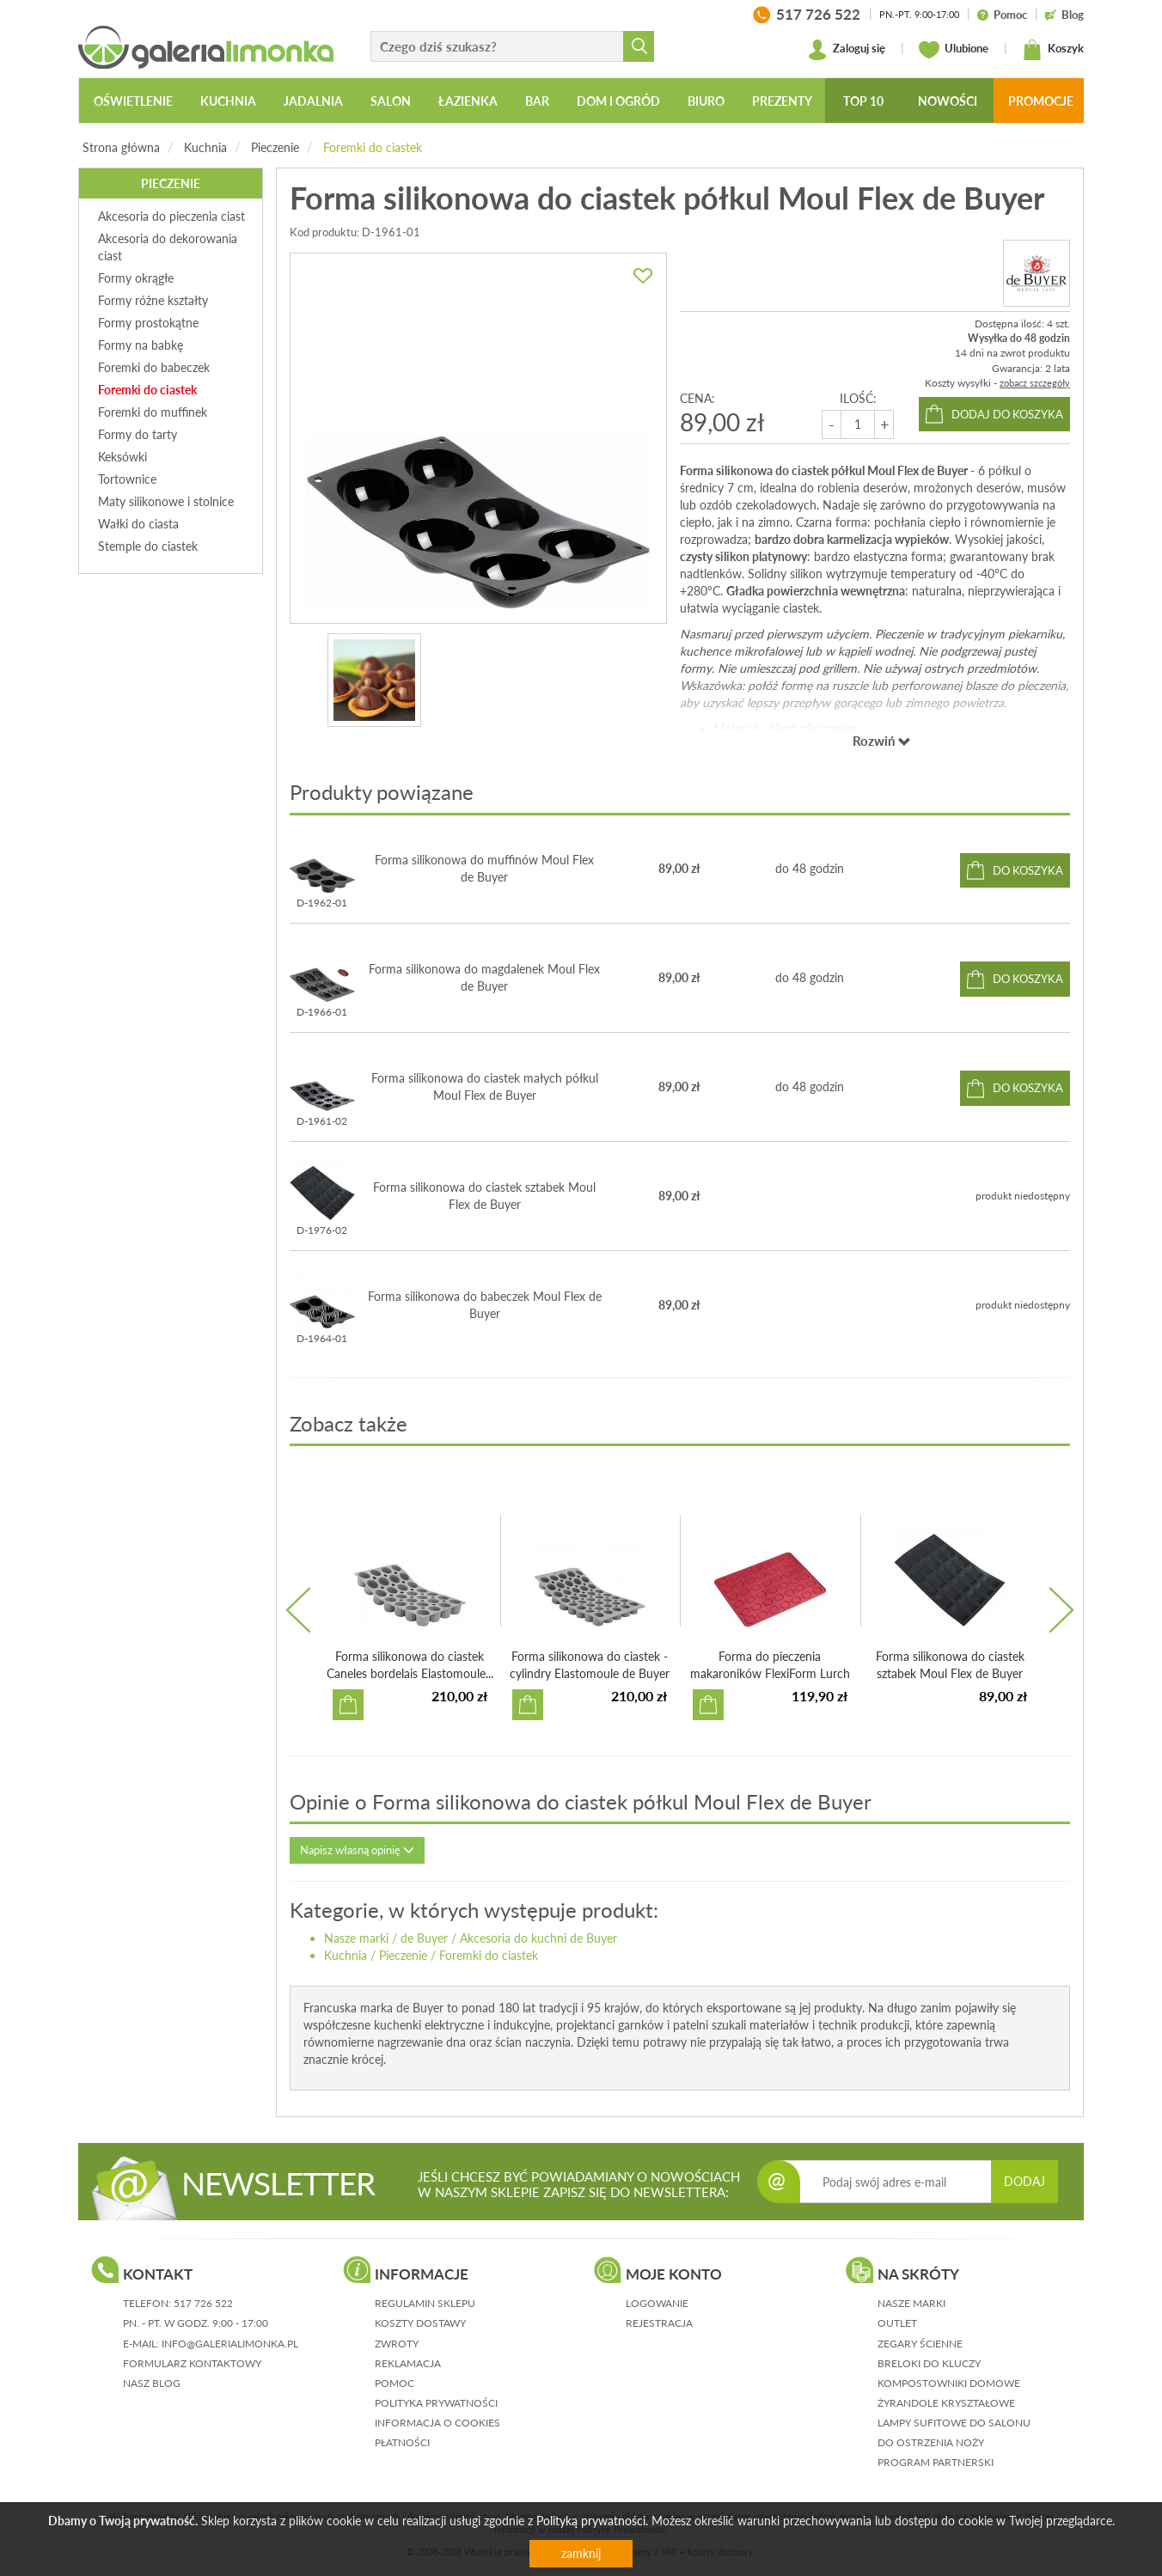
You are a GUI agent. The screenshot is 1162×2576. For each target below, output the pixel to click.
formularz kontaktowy (192, 2363)
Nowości (947, 101)
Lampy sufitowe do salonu (954, 2422)
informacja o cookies (437, 2422)
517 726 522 (203, 2303)
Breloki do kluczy (929, 2363)
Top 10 (863, 101)
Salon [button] (390, 101)
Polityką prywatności (590, 2520)
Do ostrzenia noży (931, 2442)
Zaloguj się (846, 50)
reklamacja (408, 2363)
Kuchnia (205, 147)
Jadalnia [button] (313, 101)
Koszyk (1053, 50)
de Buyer (424, 1938)
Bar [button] (537, 101)
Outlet (897, 2323)
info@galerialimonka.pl (230, 2343)
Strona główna (121, 147)
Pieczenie (275, 147)
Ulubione (953, 50)
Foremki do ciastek (372, 147)
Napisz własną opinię (357, 1850)
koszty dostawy (420, 2323)
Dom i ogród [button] (618, 101)
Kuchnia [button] (228, 101)
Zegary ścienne (920, 2343)
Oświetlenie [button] (133, 101)
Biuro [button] (706, 101)
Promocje (1040, 101)
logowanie (657, 2303)
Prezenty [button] (782, 101)
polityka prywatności (436, 2402)
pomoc (394, 2383)
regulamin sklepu (425, 2303)
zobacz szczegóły (1035, 382)
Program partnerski (936, 2462)
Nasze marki (356, 1938)
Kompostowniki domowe (949, 2383)
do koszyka (1028, 870)
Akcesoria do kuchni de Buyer (538, 1938)
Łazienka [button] (468, 101)
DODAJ (1024, 2181)
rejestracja (659, 2323)
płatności (402, 2442)
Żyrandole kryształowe (946, 2402)
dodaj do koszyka (1007, 414)
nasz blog (151, 2383)
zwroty (397, 2343)
